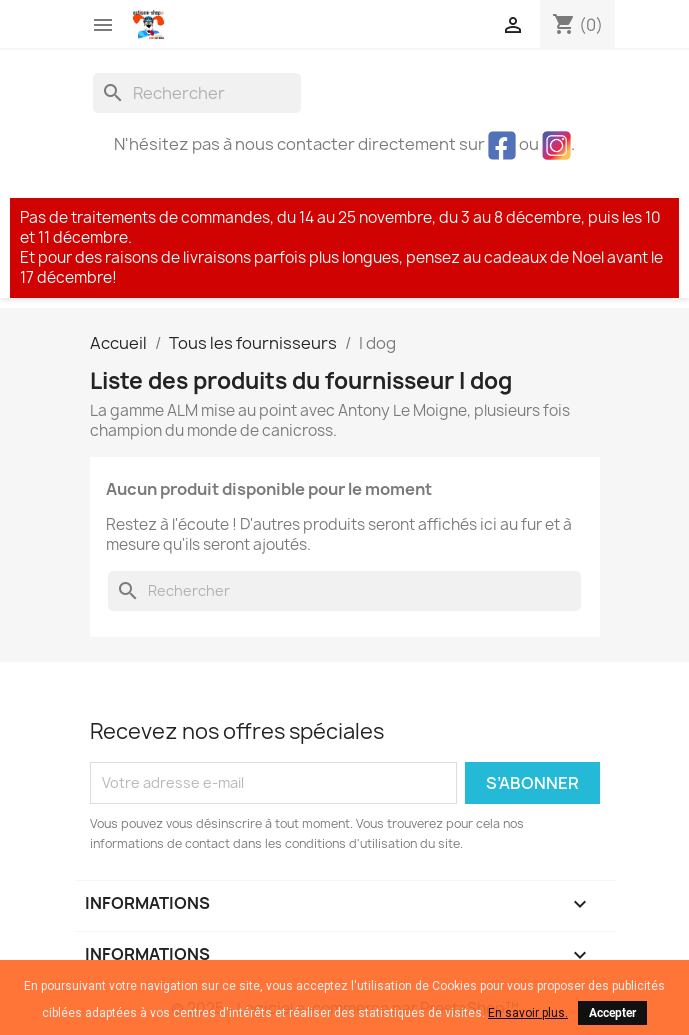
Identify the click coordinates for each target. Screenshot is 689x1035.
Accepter (612, 1013)
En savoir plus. (528, 1013)
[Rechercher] (197, 93)
